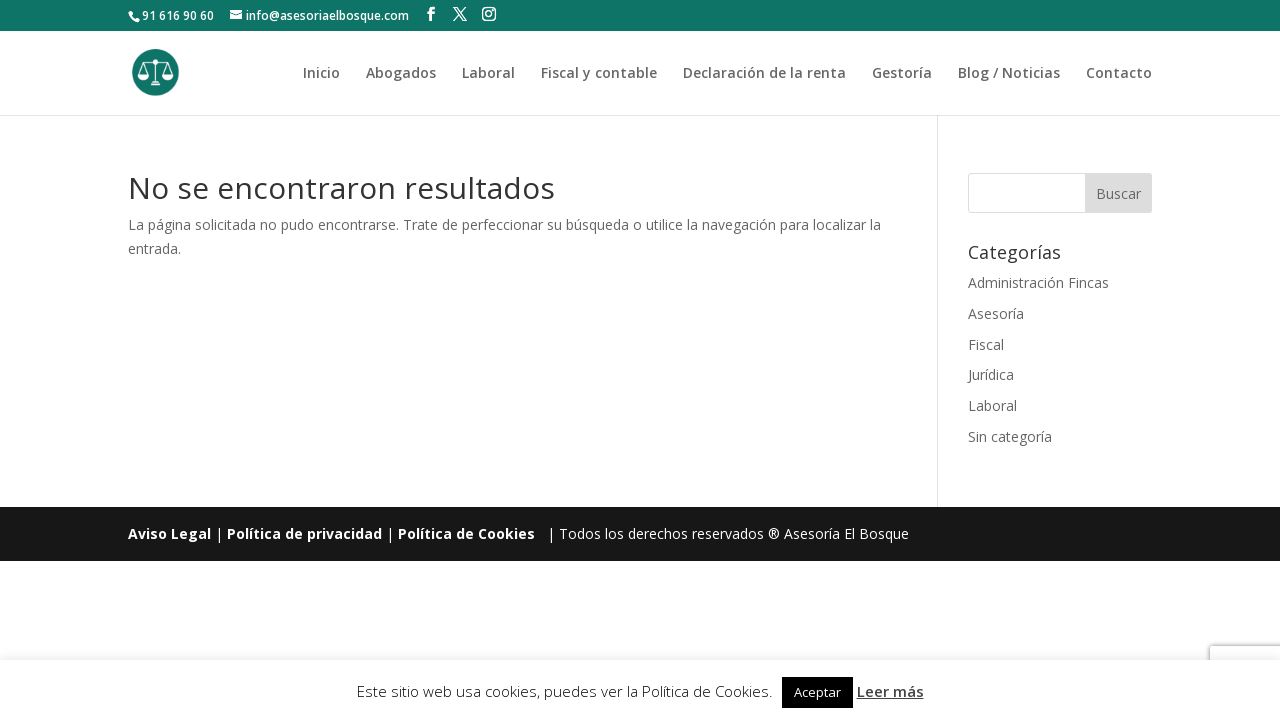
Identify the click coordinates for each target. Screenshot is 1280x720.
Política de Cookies (466, 533)
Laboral (488, 74)
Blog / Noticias (1009, 74)
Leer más (890, 691)
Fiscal (986, 344)
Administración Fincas (1038, 282)
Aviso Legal (169, 533)
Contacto (1119, 74)
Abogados (401, 74)
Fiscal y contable (599, 74)
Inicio (321, 74)
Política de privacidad (304, 533)
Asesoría (996, 313)
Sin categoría (1010, 436)
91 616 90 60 (178, 15)
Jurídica (991, 374)
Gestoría (902, 74)
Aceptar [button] (817, 692)
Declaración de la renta (764, 74)
